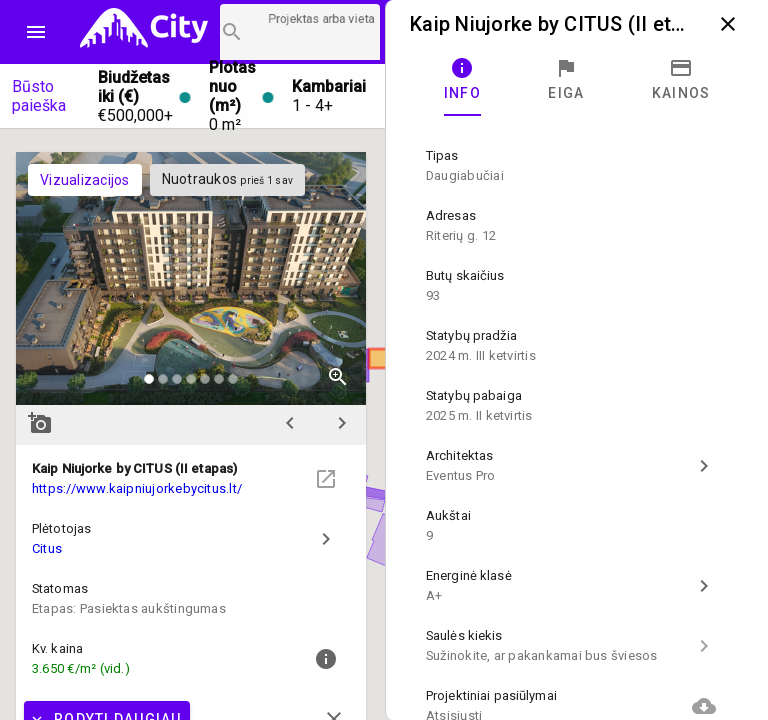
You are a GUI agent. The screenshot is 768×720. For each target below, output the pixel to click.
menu (36, 32)
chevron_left (290, 423)
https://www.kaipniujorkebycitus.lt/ (137, 488)
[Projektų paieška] (300, 32)
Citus (47, 548)
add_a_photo (40, 423)
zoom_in (338, 377)
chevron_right (342, 423)
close (728, 24)
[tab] (462, 80)
